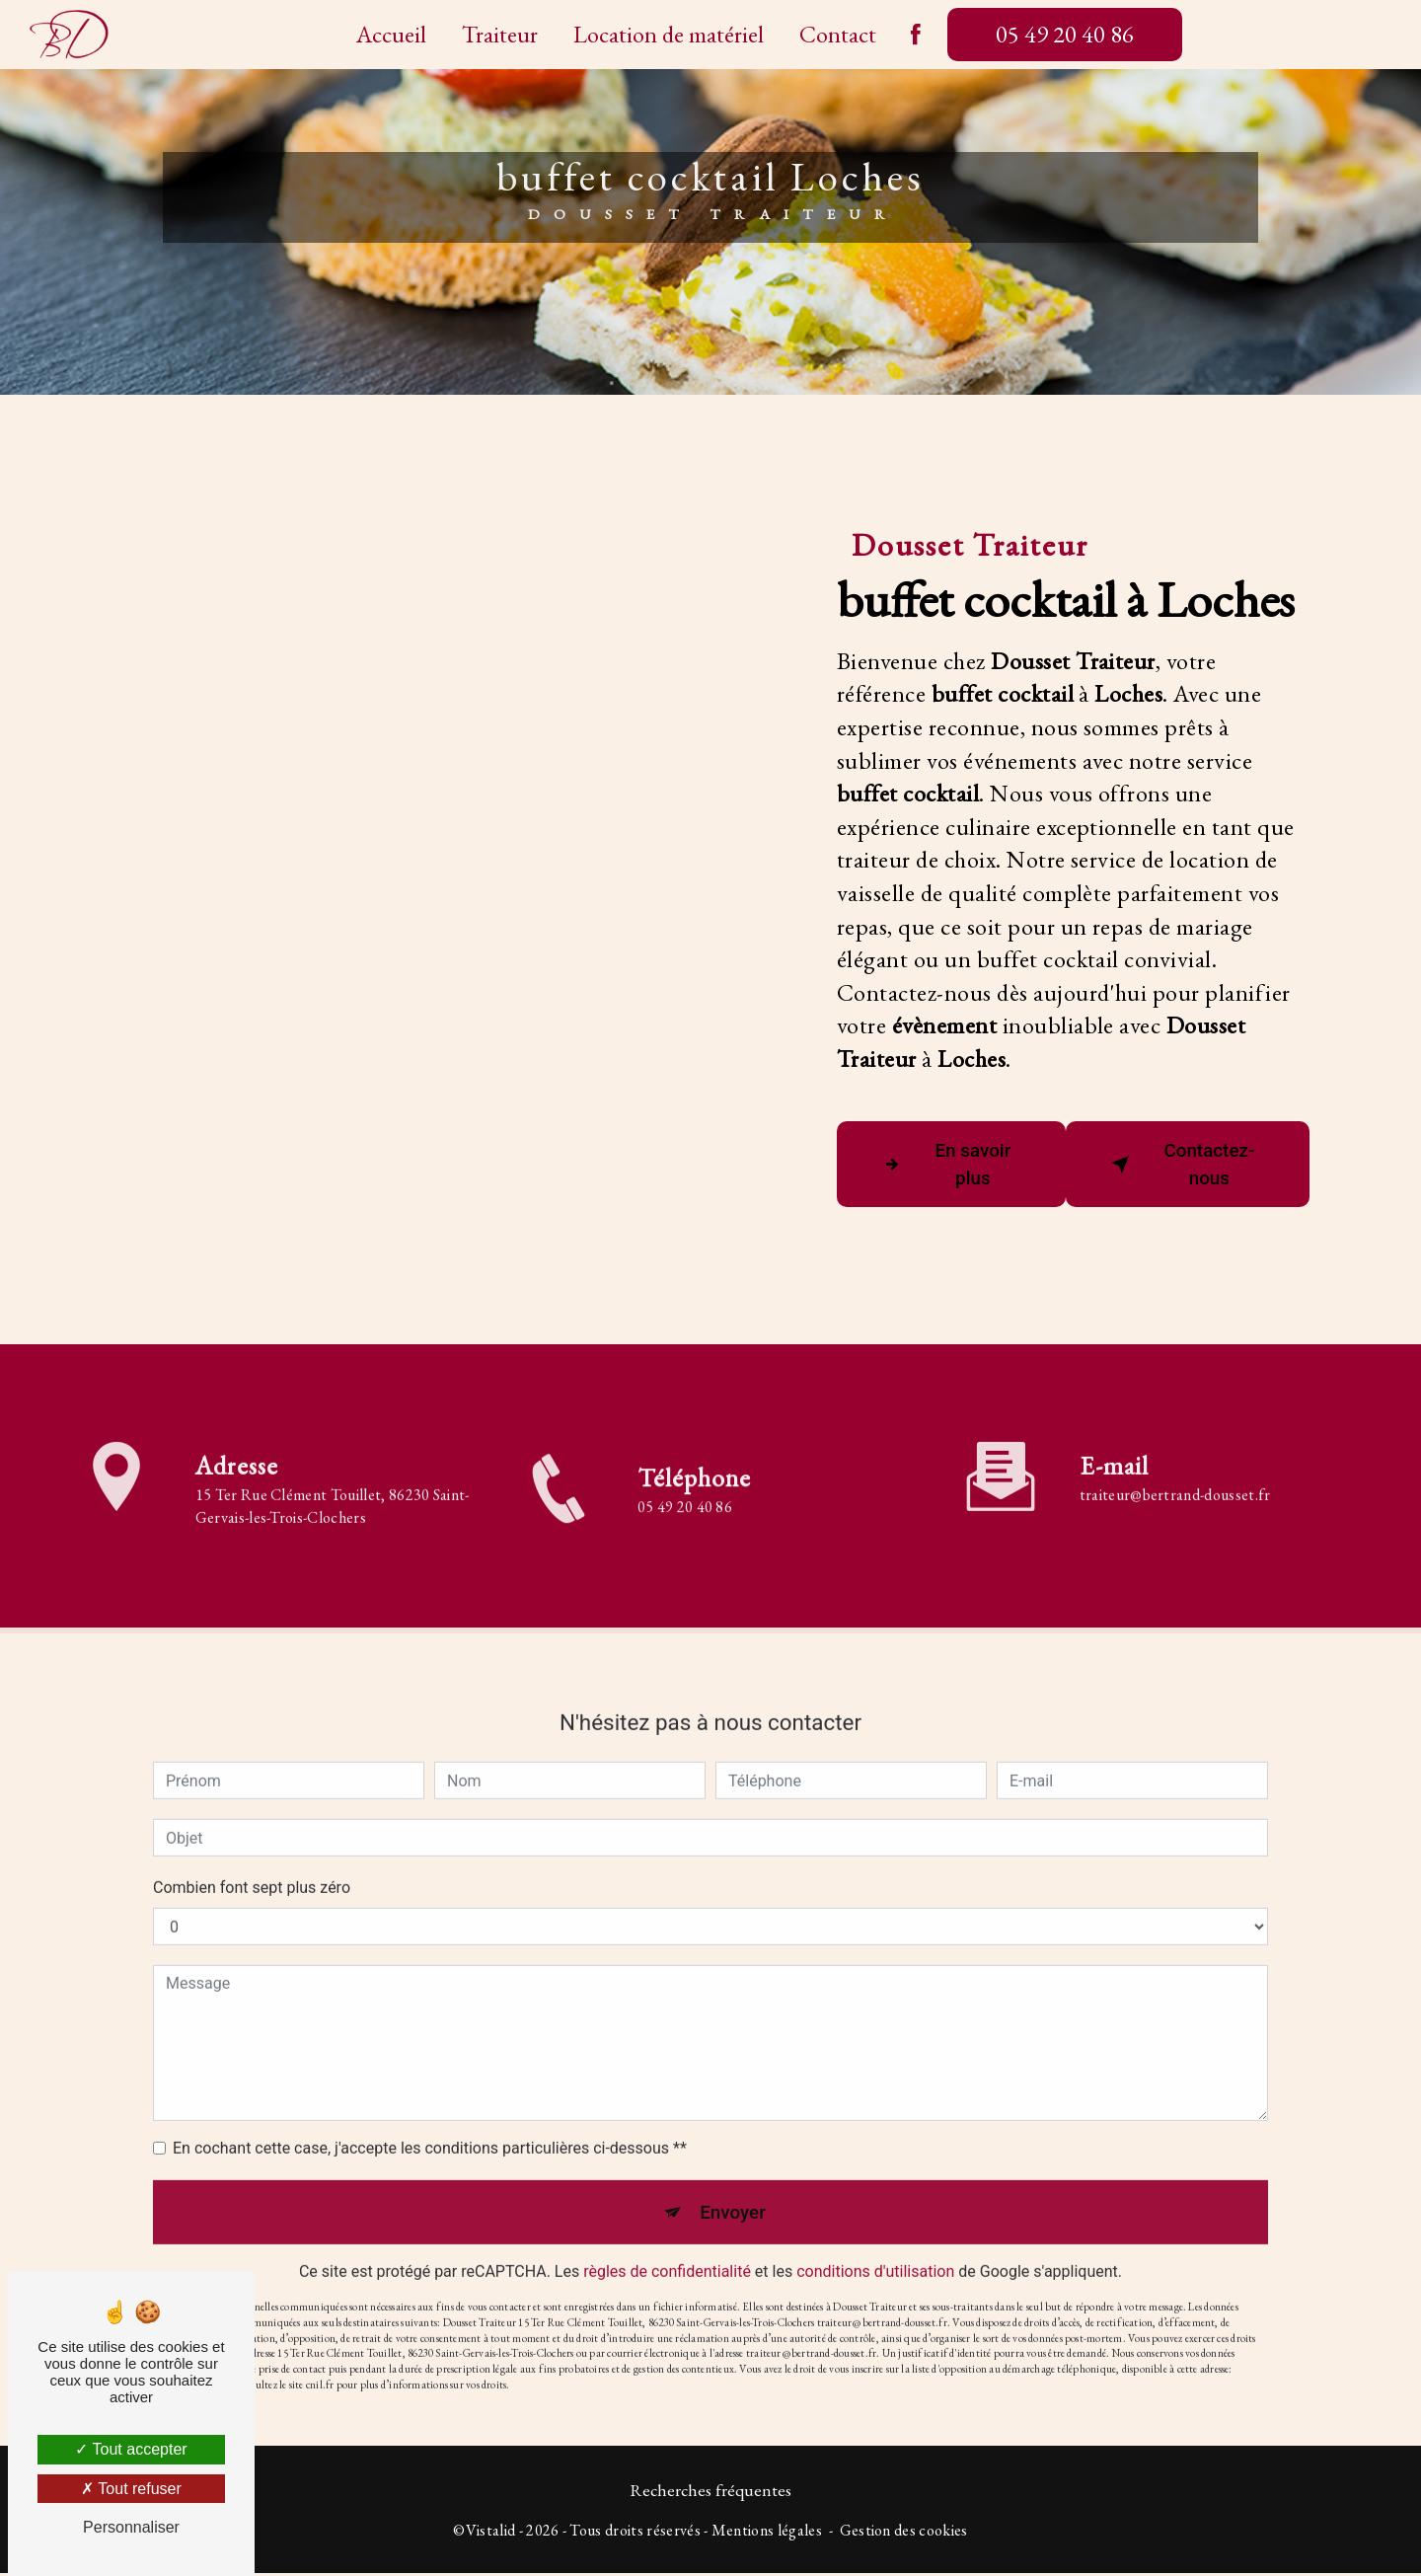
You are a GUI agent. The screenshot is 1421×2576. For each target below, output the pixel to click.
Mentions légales (766, 2533)
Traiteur (500, 34)
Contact (837, 34)
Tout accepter (131, 2449)
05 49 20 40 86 (1065, 34)
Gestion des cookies (904, 2533)
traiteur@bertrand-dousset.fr (1175, 1469)
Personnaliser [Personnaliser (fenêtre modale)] (131, 2527)
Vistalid (491, 2533)
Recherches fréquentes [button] (710, 2492)
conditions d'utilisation (875, 2247)
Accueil (391, 34)
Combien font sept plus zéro (251, 1862)
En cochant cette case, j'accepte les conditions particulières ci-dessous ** (430, 2122)
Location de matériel (668, 34)
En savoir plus (944, 1164)
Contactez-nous (1180, 1164)
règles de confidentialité (667, 2247)
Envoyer (733, 2186)
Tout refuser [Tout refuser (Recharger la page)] (131, 2488)
